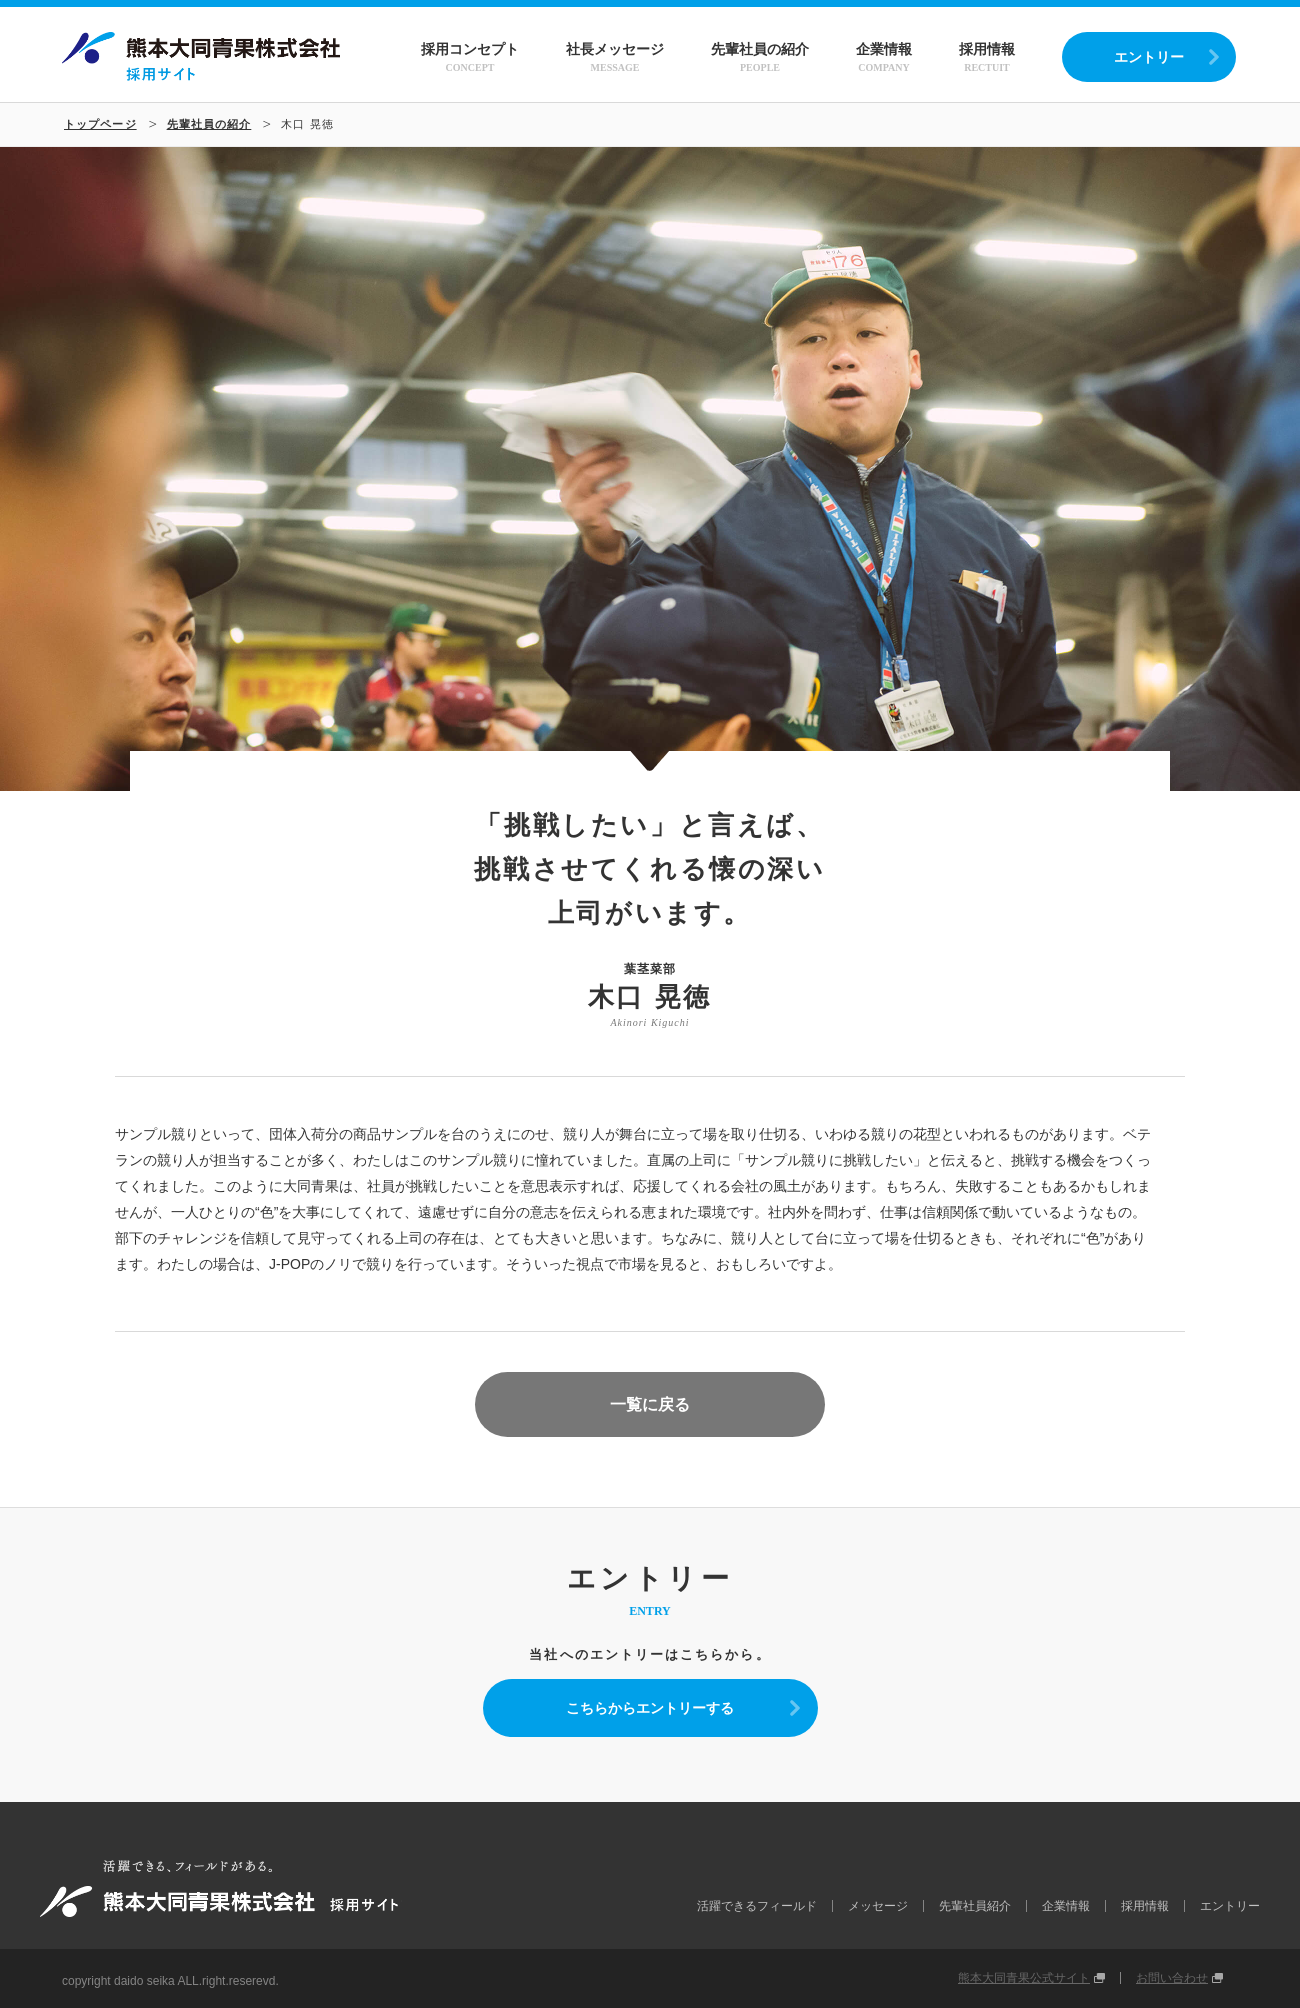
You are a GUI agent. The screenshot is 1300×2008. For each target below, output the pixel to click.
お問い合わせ (1172, 1978)
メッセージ (878, 1906)
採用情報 (987, 58)
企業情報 (884, 58)
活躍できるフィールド (757, 1906)
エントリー (1149, 57)
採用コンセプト (470, 58)
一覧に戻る (650, 1404)
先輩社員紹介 (975, 1906)
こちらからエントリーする (650, 1708)
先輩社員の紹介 (760, 58)
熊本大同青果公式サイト (1024, 1978)
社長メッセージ (615, 58)
